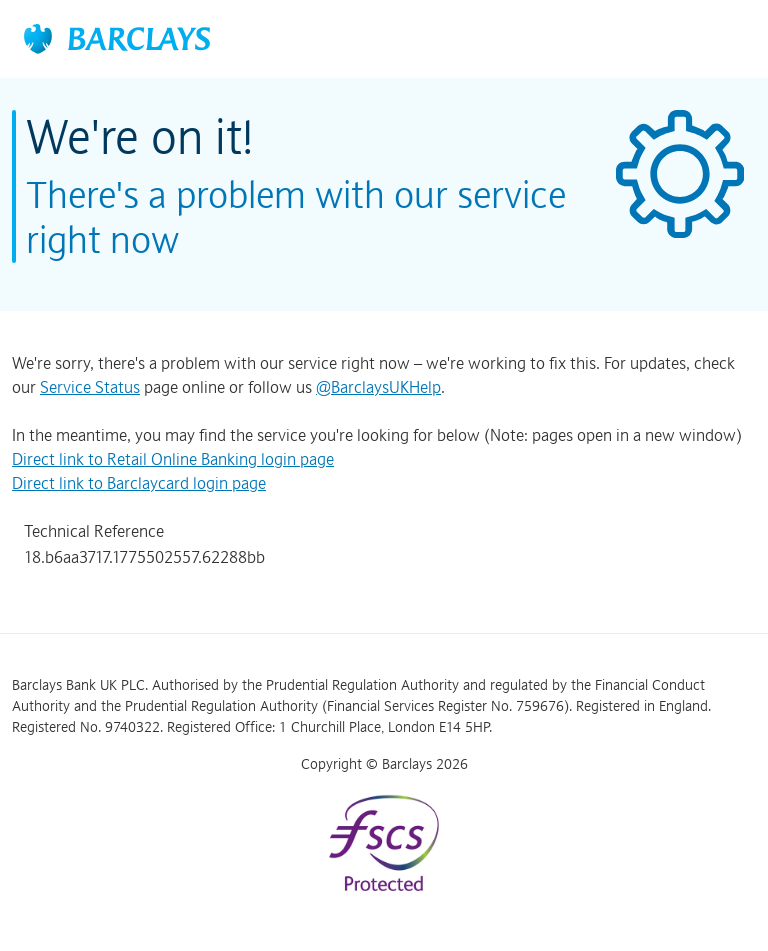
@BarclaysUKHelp (378, 387)
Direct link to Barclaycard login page (139, 483)
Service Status (90, 387)
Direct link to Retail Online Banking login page (173, 459)
